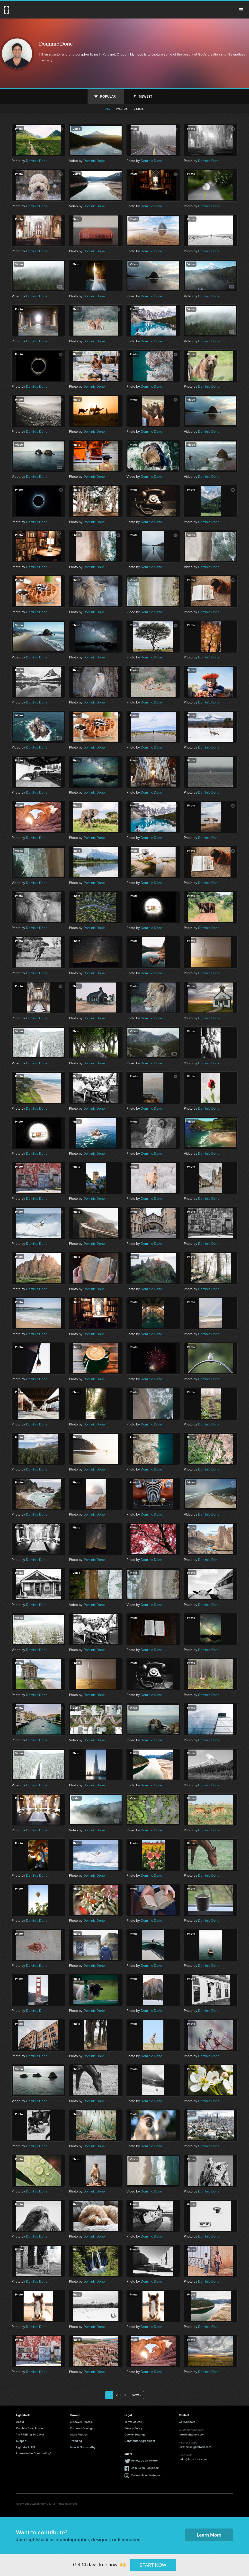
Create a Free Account (30, 2428)
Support (21, 2441)
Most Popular (79, 2434)
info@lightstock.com (192, 2434)
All (107, 108)
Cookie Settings (134, 2434)
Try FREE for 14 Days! (30, 2434)
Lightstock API (25, 2447)
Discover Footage (82, 2428)
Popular (108, 96)
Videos (138, 108)
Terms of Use (133, 2422)
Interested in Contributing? (34, 2453)
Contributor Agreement (139, 2441)
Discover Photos (81, 2422)
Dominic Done (36, 160)
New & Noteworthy (82, 2447)
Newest (145, 96)
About (20, 2422)
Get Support (187, 2422)
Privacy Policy (133, 2428)
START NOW (153, 2564)
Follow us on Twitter (144, 2460)
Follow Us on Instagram (146, 2475)
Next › (136, 2395)
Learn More (209, 2534)
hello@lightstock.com (193, 2459)
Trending (76, 2441)
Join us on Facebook (145, 2468)
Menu (241, 10)
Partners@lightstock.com (195, 2447)
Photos (122, 108)
